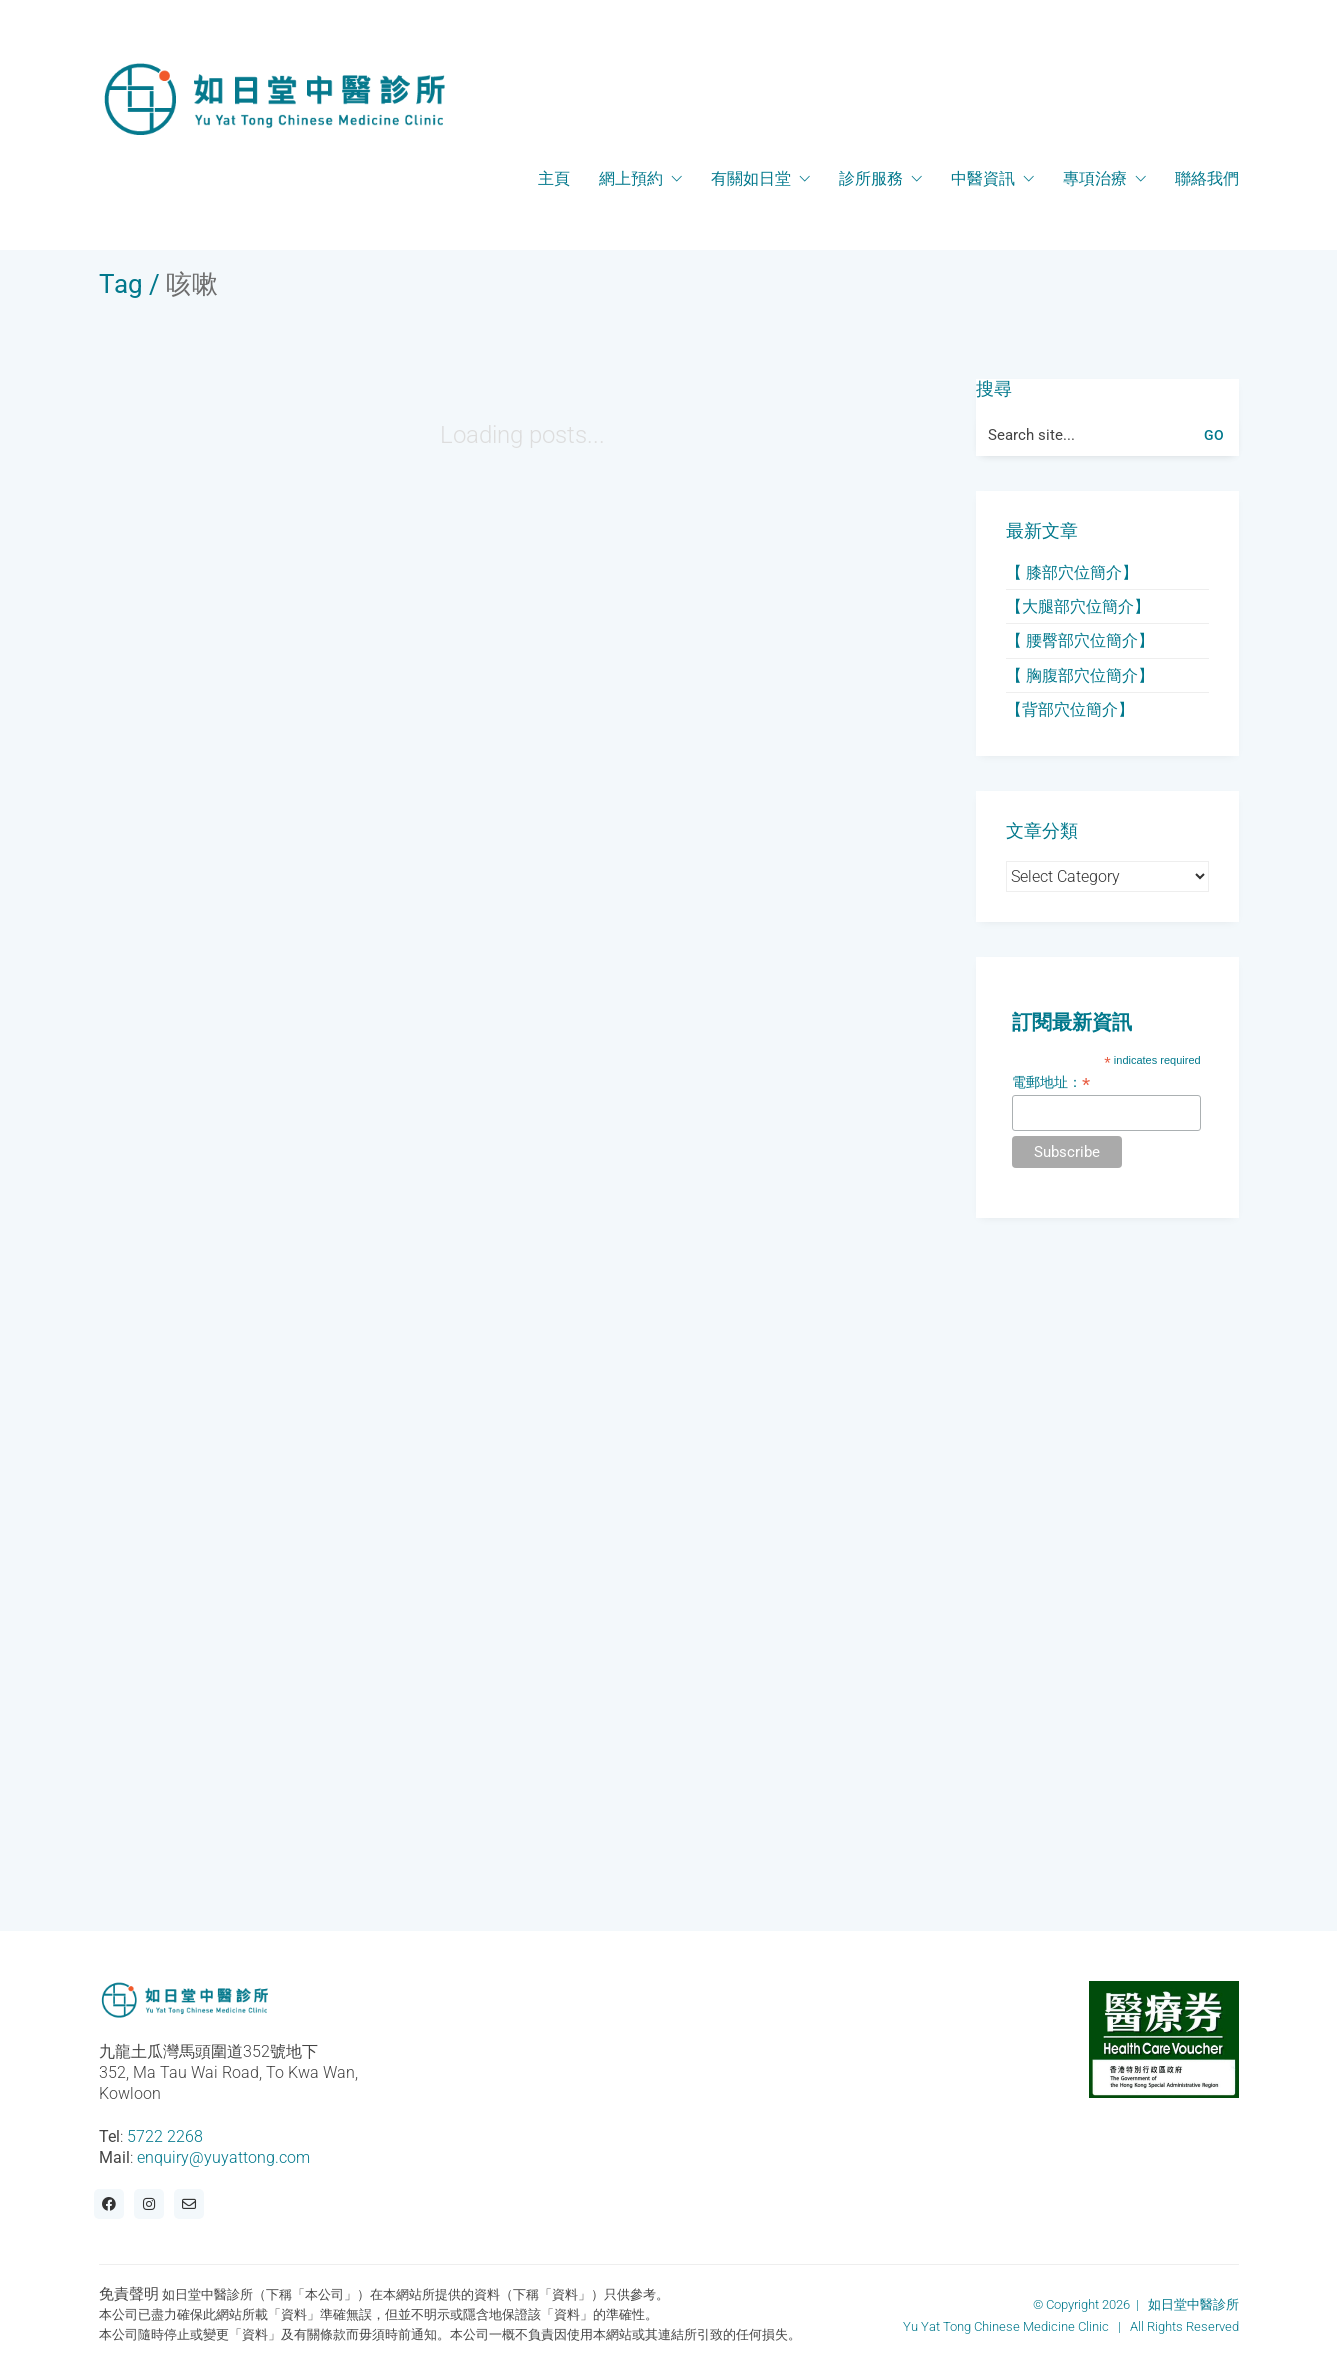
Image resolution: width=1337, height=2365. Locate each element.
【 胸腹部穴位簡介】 (1080, 675)
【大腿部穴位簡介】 (1078, 606)
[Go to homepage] (274, 99)
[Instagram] (149, 2204)
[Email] (189, 2204)
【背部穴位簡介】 (1070, 709)
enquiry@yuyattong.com (223, 2157)
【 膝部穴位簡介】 (1072, 572)
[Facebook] (109, 2204)
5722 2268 (165, 2136)
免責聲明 (129, 2294)
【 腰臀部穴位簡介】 (1080, 640)
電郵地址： (1051, 1082)
